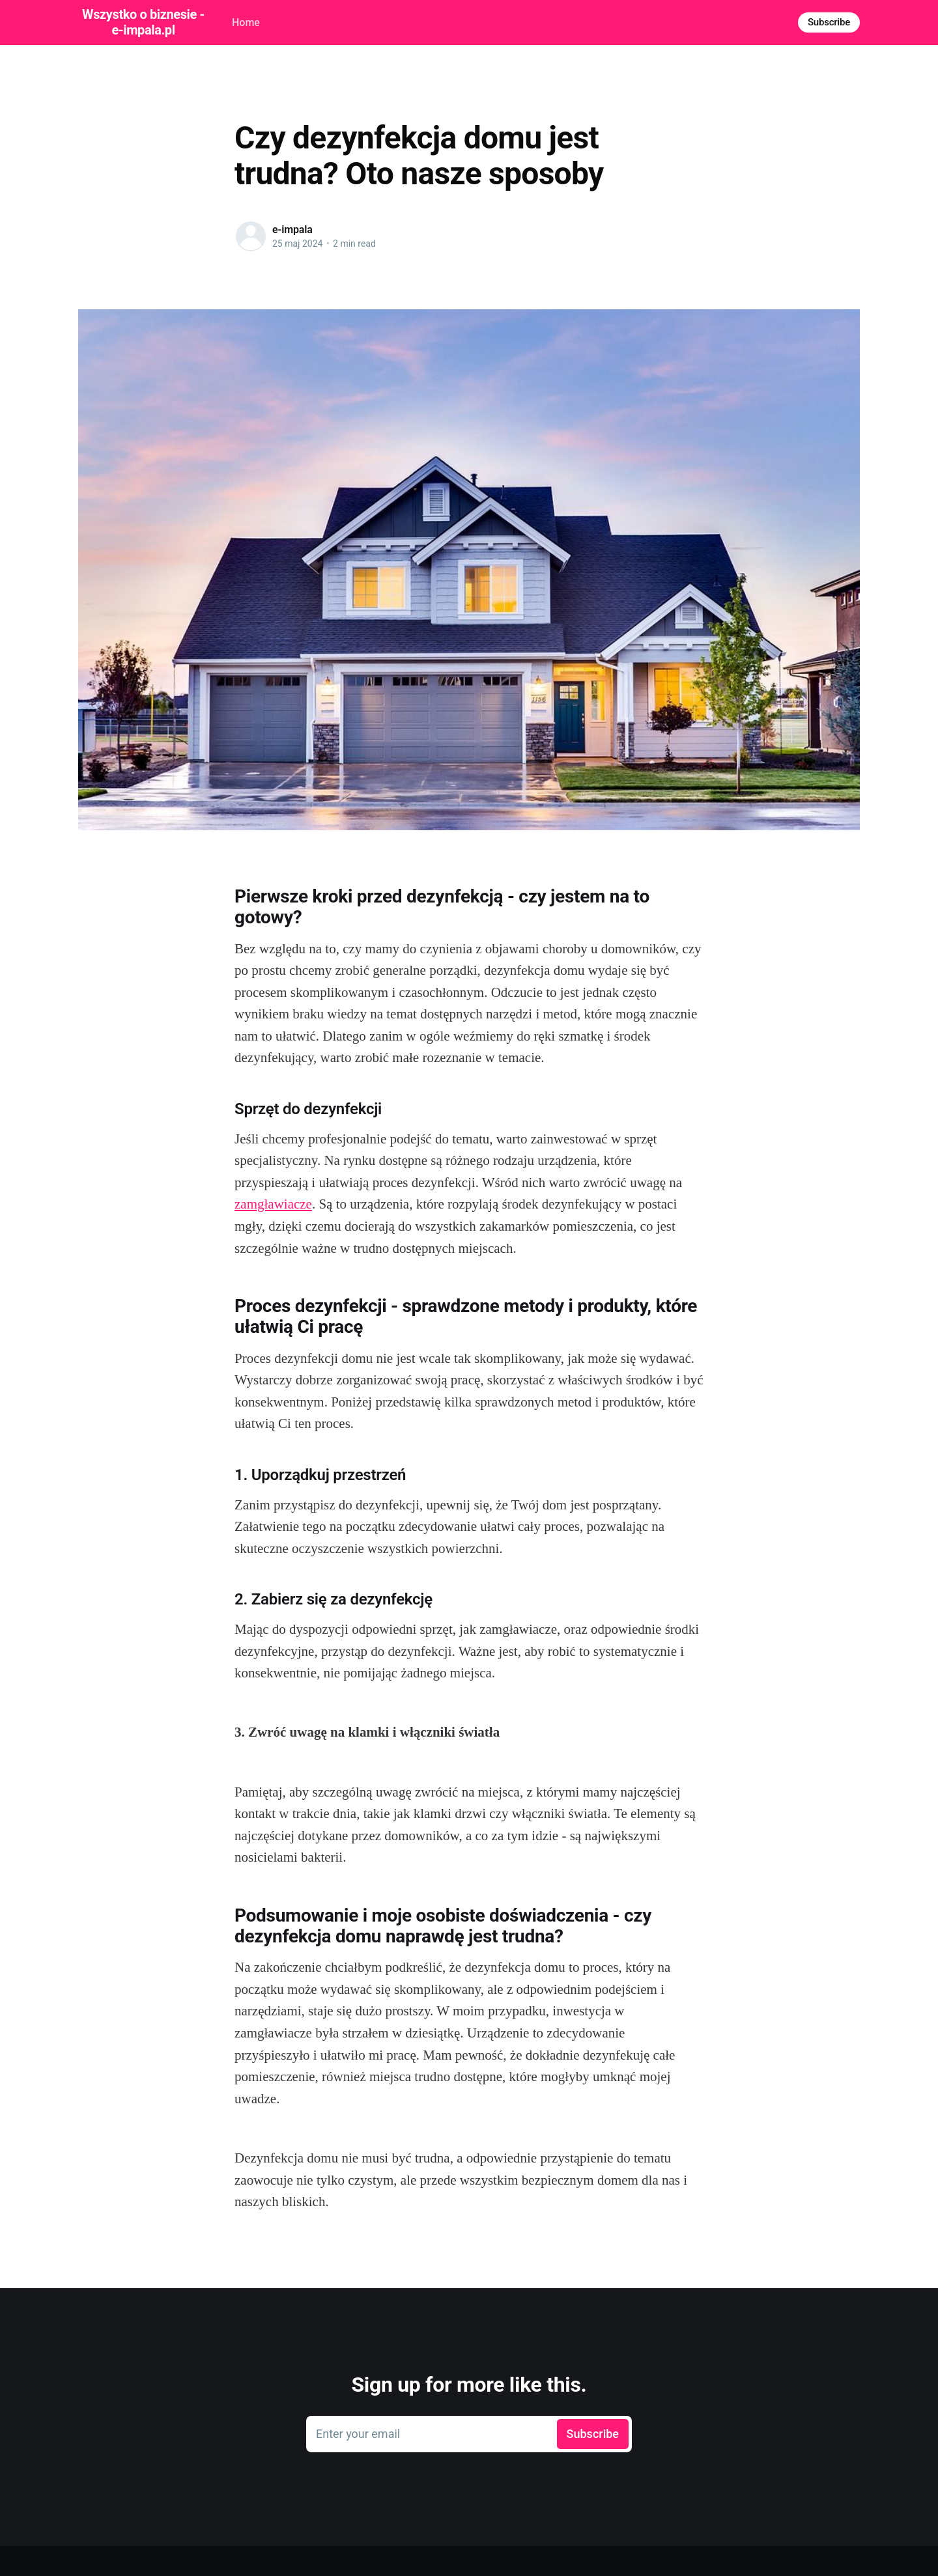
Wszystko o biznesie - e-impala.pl (143, 22)
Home (246, 22)
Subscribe (829, 22)
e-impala (292, 229)
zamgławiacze (273, 1204)
